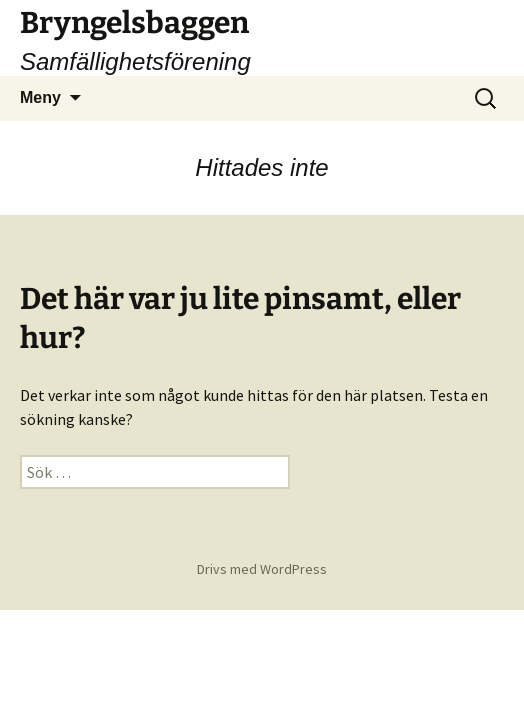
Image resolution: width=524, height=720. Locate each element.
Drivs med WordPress (262, 569)
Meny (40, 97)
